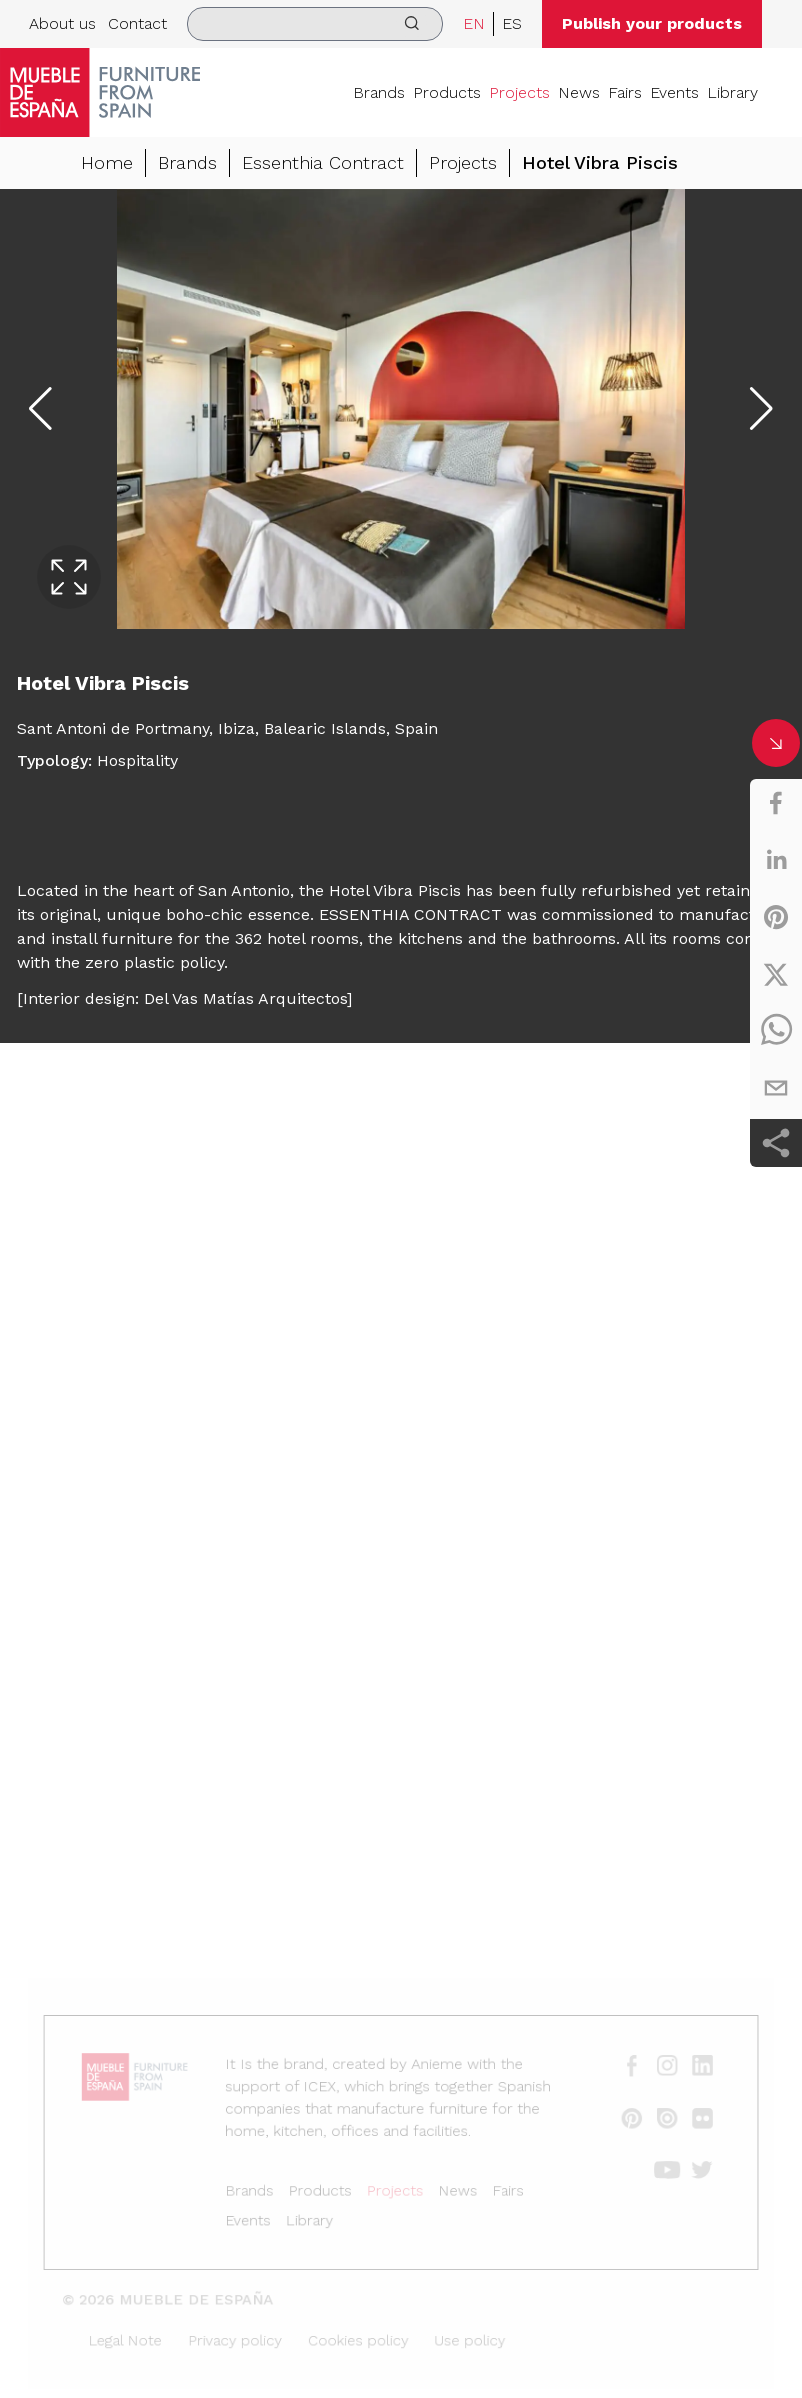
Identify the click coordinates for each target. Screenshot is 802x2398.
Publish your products (652, 23)
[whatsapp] (776, 1031)
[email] (776, 1088)
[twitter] (776, 974)
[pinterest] (776, 917)
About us (62, 23)
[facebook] (776, 803)
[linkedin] (776, 860)
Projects (519, 92)
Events (674, 92)
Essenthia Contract (323, 162)
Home (107, 162)
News (579, 92)
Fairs (625, 92)
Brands (379, 92)
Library (732, 92)
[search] (315, 24)
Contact (137, 23)
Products (447, 92)
